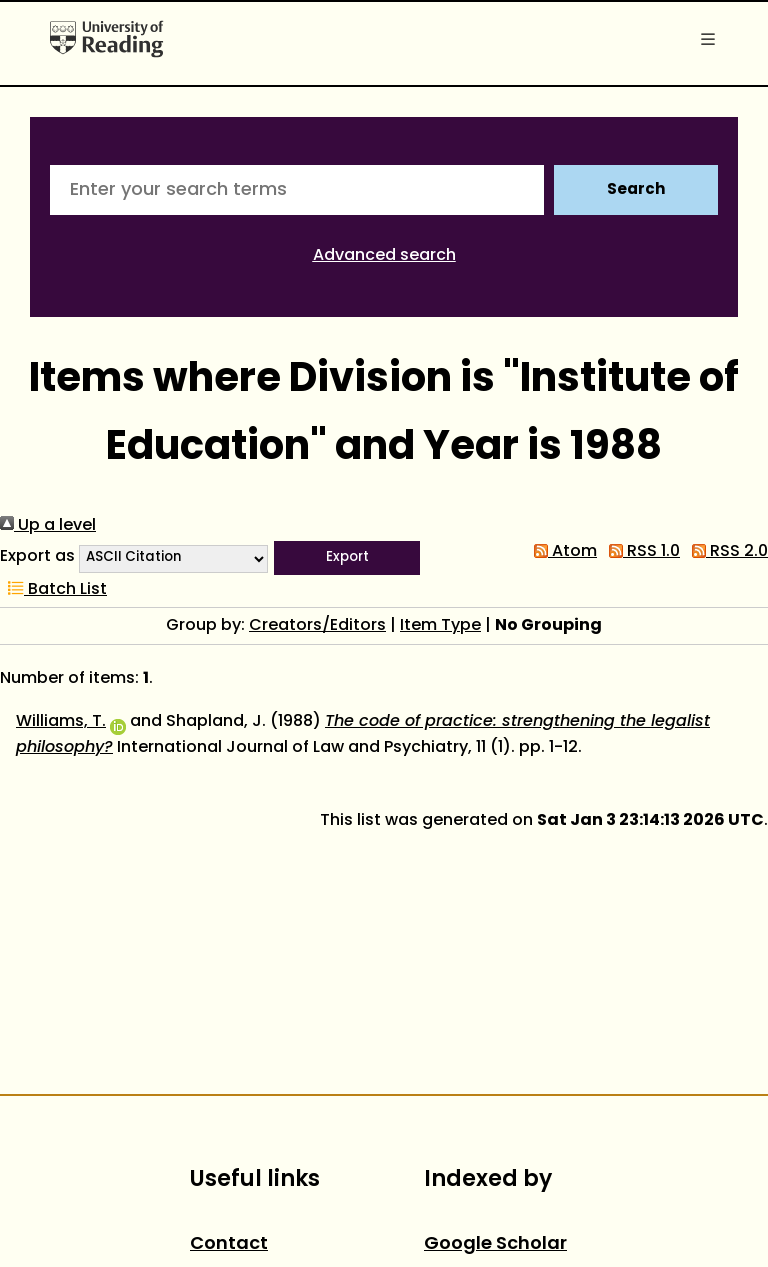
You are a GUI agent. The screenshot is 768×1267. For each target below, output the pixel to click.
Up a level (48, 526)
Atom (561, 552)
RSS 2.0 (726, 552)
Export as (37, 557)
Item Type (440, 626)
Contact (229, 1244)
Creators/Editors (317, 626)
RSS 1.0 (640, 552)
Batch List (53, 590)
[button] (347, 558)
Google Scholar (495, 1244)
